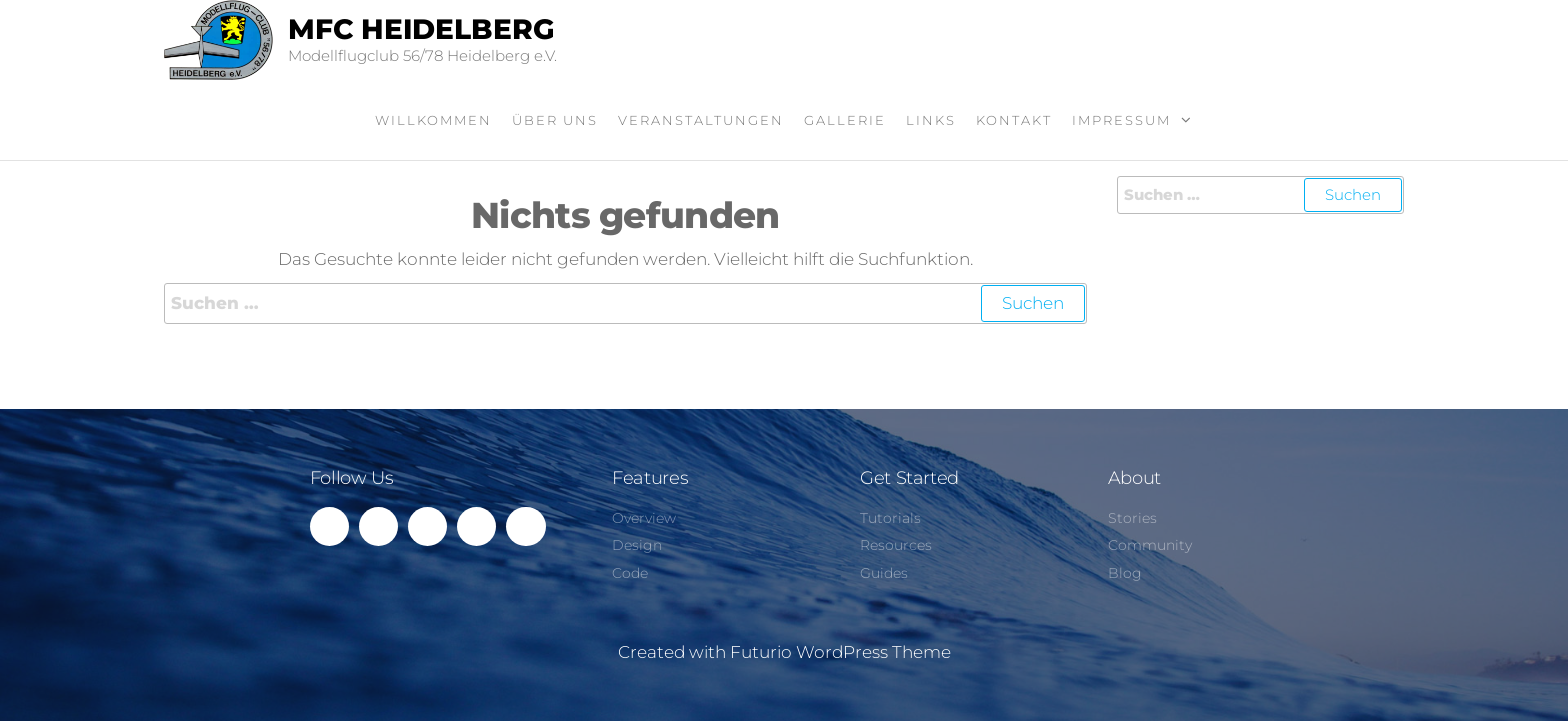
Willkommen (433, 120)
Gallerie (845, 120)
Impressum (1121, 120)
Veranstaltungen (701, 120)
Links (931, 120)
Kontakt (1014, 120)
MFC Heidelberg (421, 29)
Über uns (555, 120)
